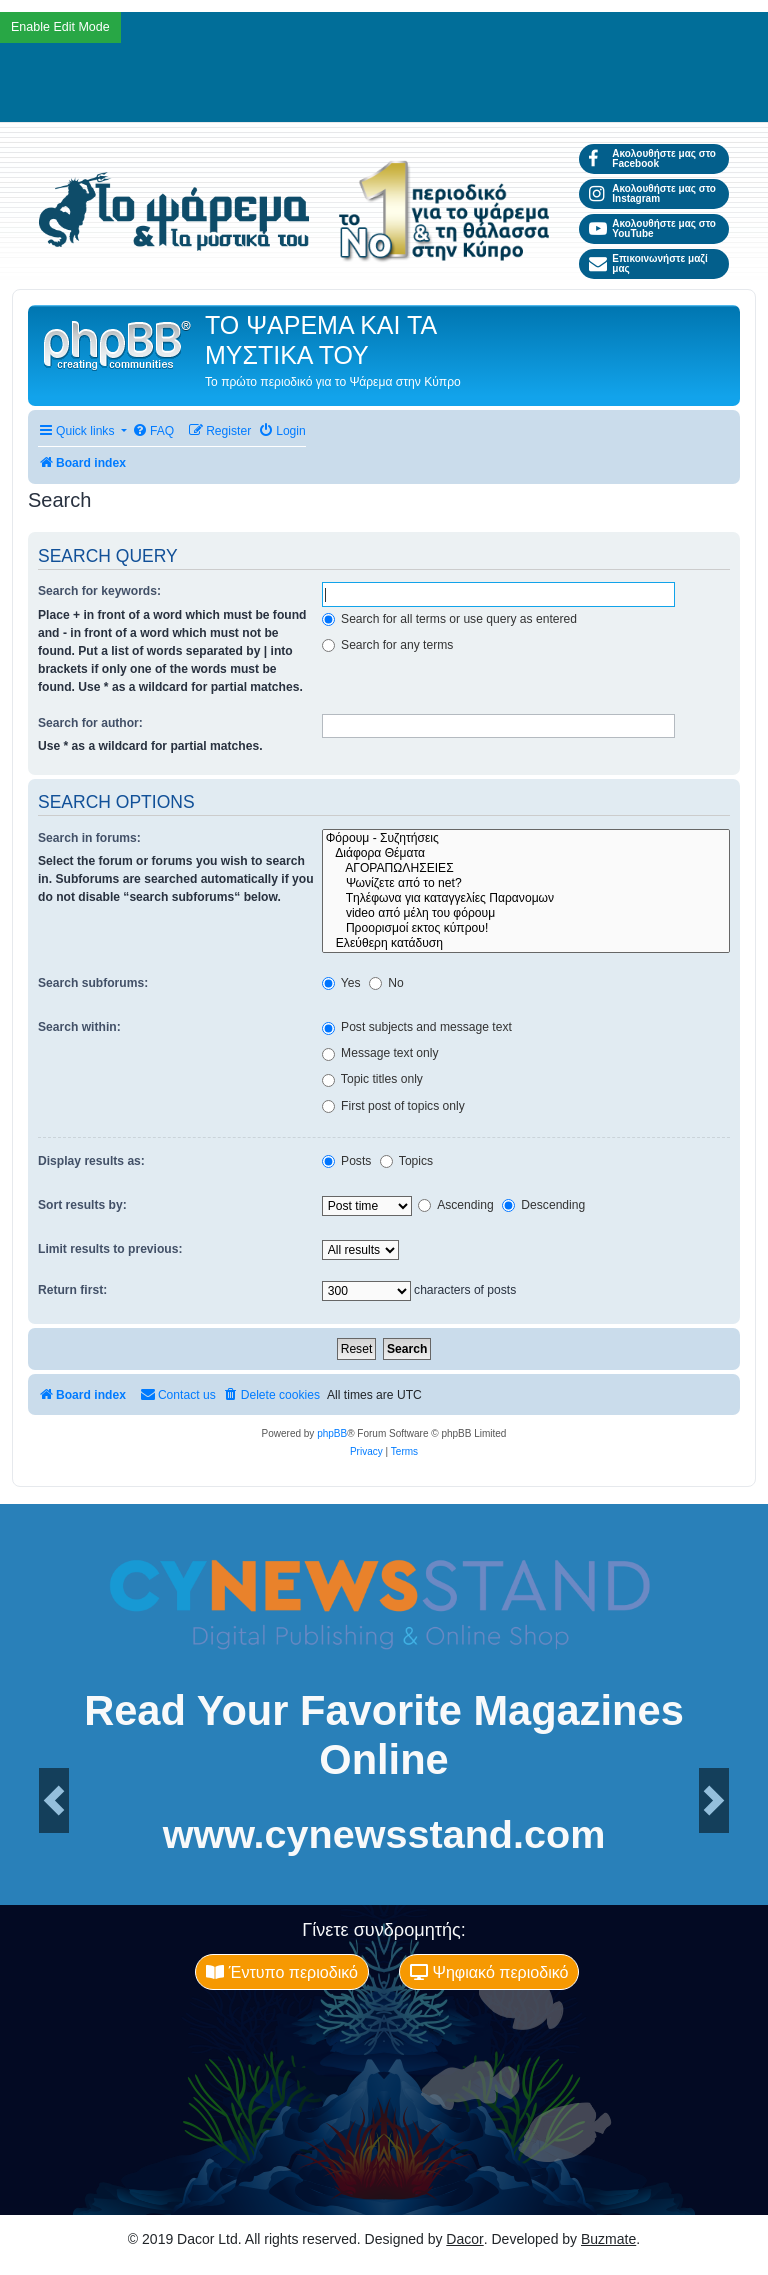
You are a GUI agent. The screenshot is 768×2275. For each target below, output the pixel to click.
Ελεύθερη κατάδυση (526, 943)
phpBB (332, 1433)
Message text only (380, 1053)
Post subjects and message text (417, 1027)
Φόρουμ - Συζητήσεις (526, 838)
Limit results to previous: (110, 1249)
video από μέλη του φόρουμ (526, 913)
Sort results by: (82, 1205)
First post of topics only (393, 1106)
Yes (341, 983)
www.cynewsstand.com (384, 1835)
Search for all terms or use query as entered (449, 619)
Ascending (455, 1205)
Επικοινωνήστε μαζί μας (648, 263)
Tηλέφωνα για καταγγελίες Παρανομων (526, 898)
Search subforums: (93, 983)
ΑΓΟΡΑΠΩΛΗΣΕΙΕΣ (526, 868)
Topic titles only (372, 1079)
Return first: (72, 1290)
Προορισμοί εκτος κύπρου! (526, 928)
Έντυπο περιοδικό (282, 1972)
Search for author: (90, 723)
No (386, 983)
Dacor (464, 2239)
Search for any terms (388, 645)
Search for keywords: (99, 591)
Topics (406, 1161)
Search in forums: (89, 838)
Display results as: (91, 1161)
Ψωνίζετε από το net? (526, 883)
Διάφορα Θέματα (526, 853)
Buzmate (608, 2239)
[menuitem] (153, 431)
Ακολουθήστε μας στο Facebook (652, 158)
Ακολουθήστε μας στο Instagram (652, 193)
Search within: (79, 1027)
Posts (347, 1161)
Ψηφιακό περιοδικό (489, 1972)
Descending (543, 1205)
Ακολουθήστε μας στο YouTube (652, 228)
